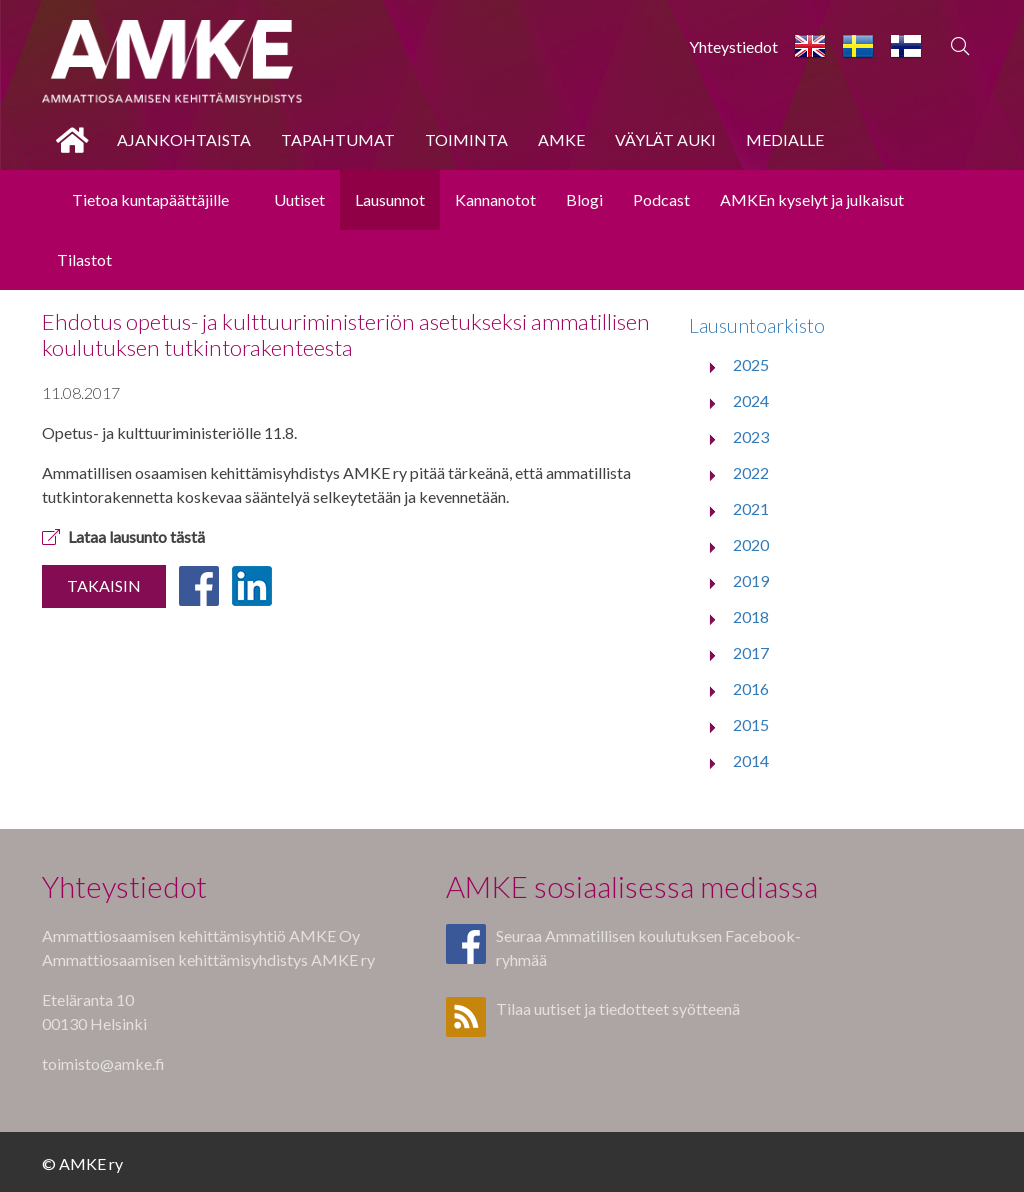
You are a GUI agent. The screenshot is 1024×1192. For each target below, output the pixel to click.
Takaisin (104, 585)
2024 (751, 400)
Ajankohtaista (184, 139)
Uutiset (299, 199)
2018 (751, 616)
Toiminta (466, 139)
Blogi (584, 199)
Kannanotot (495, 199)
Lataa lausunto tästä (123, 536)
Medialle (785, 139)
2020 (751, 544)
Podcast (661, 199)
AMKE (561, 139)
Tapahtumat (338, 139)
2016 (751, 688)
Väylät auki (665, 139)
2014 (751, 760)
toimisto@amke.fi (103, 1063)
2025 (751, 364)
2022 (751, 472)
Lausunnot (390, 199)
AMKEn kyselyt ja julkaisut (812, 199)
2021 (751, 508)
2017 (751, 652)
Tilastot (84, 259)
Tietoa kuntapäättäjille (150, 199)
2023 (751, 436)
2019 (751, 580)
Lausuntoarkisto (757, 325)
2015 (751, 724)
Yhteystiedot (733, 46)
